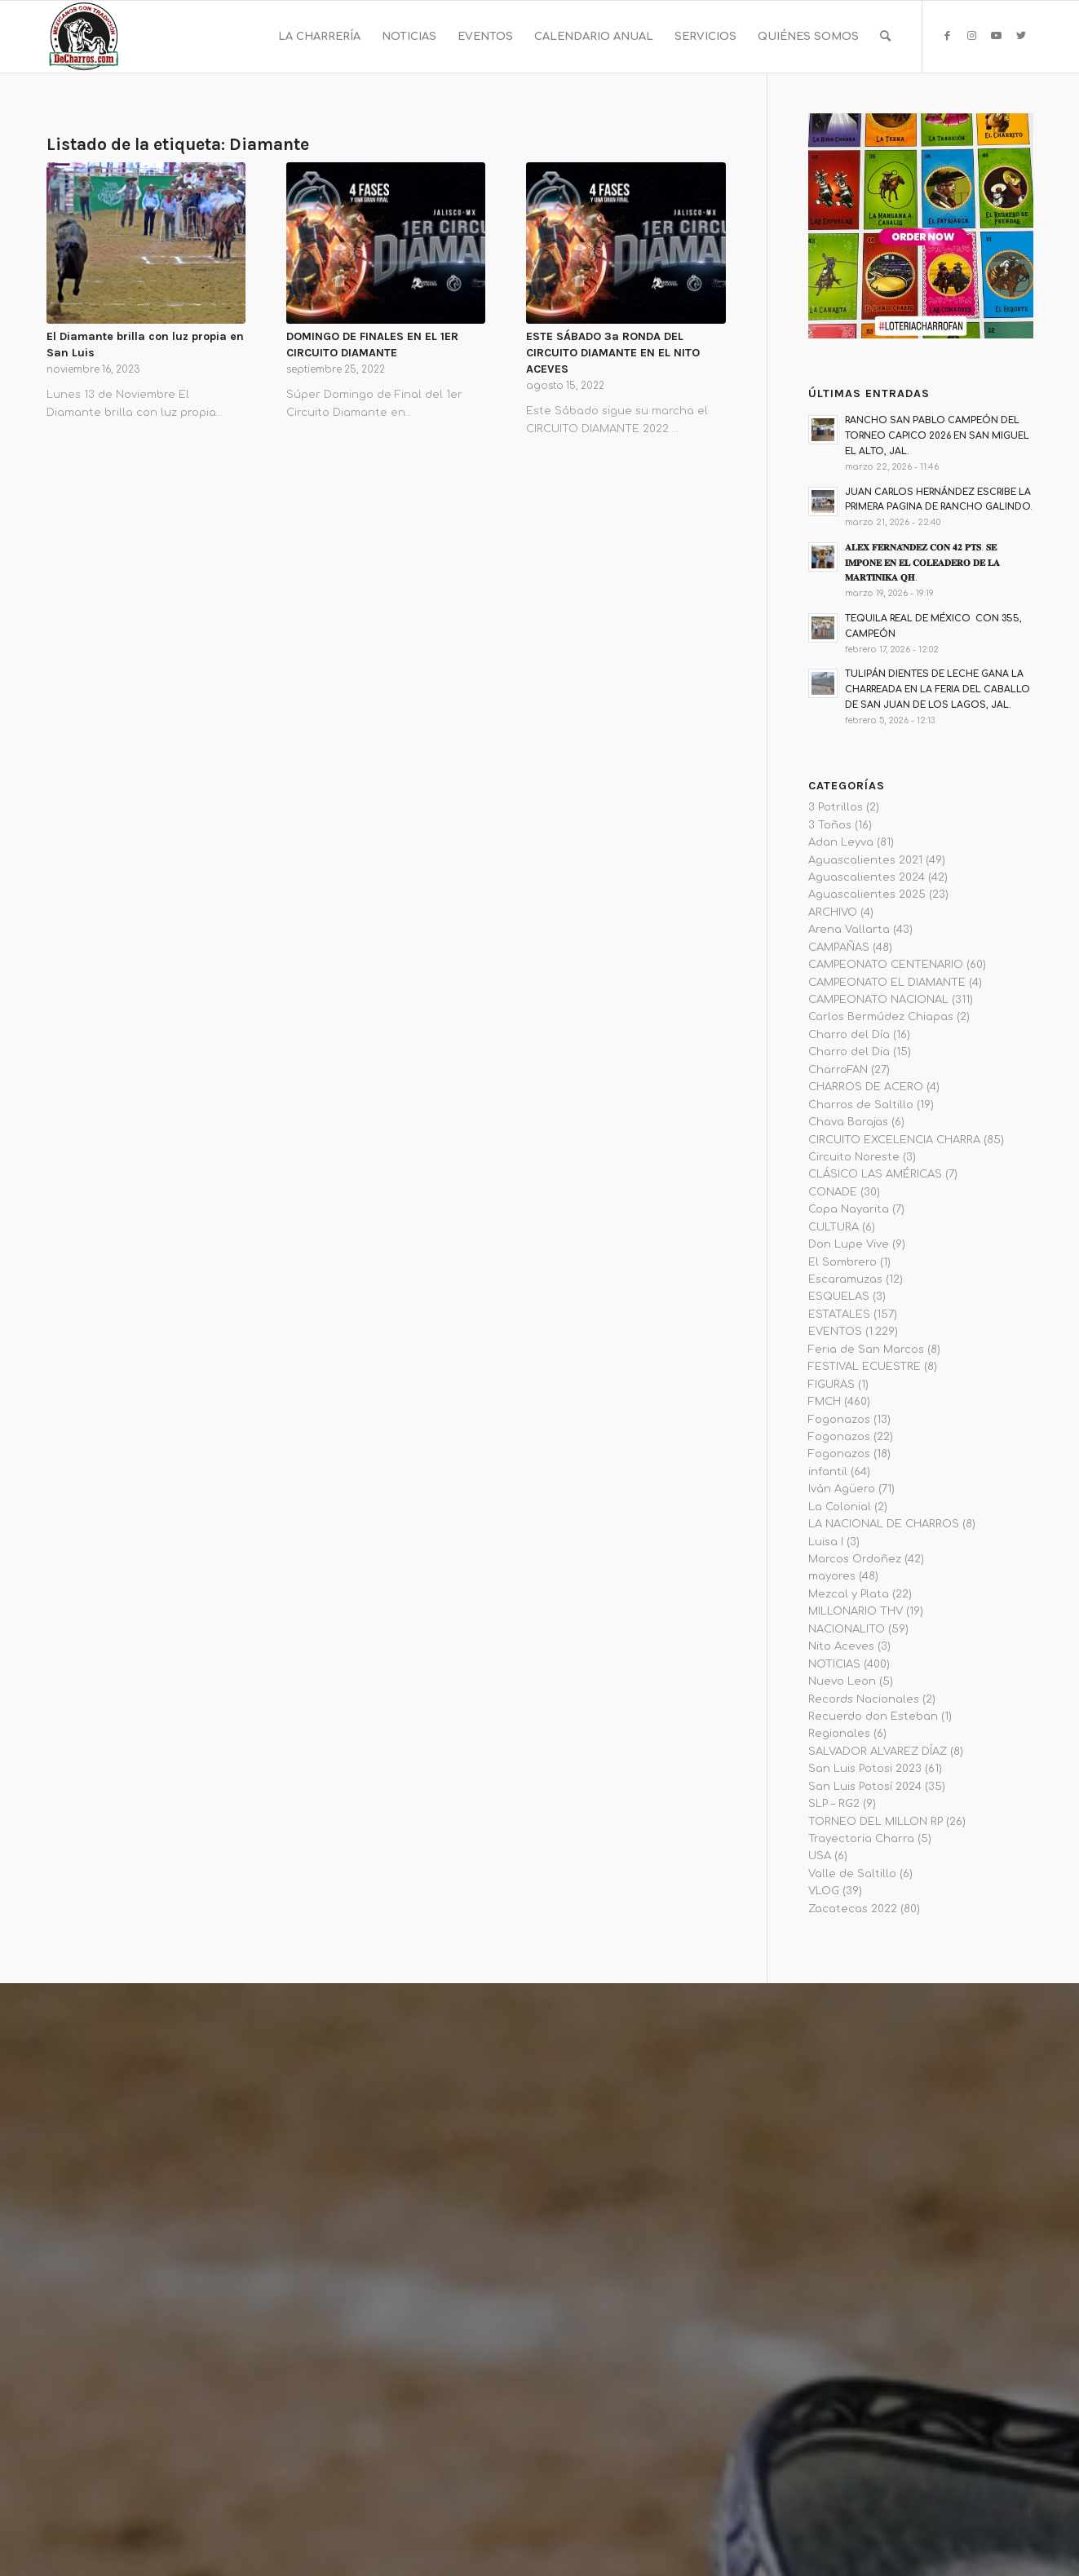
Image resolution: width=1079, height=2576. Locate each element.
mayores (832, 1576)
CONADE (832, 1192)
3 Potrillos (835, 807)
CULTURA (833, 1227)
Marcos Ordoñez (854, 1559)
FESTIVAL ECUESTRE (864, 1366)
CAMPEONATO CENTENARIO (885, 964)
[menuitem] (319, 37)
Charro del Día (849, 1035)
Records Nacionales (863, 1699)
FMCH (824, 1401)
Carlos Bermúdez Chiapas (880, 1017)
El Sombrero (842, 1262)
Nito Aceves (841, 1646)
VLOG (823, 1891)
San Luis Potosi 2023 (865, 1768)
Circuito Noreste (854, 1157)
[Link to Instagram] (972, 36)
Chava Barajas (848, 1122)
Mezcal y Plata (848, 1594)
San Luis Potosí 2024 (865, 1786)
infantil (827, 1472)
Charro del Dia (849, 1052)
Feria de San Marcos (866, 1349)
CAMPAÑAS (838, 947)
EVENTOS (835, 1331)
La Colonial (839, 1507)
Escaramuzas (845, 1279)
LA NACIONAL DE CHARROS (883, 1524)
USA (819, 1856)
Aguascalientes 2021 (865, 860)
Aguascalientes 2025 (867, 894)
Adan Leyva (840, 842)
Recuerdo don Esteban (873, 1716)
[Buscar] (885, 37)
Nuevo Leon (842, 1681)
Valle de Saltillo (852, 1874)
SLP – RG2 (834, 1803)
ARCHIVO (832, 912)
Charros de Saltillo (860, 1105)
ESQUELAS (838, 1296)
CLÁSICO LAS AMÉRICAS (875, 1174)
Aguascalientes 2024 (866, 877)
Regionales (839, 1733)
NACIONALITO (846, 1629)
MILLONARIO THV (855, 1611)
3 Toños (829, 825)
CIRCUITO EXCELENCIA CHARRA (894, 1140)
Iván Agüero (841, 1489)
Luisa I (825, 1542)
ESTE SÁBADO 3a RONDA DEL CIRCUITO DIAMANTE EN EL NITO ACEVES (613, 352)
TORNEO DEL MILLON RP (875, 1821)
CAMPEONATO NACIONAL (878, 999)
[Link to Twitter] (1021, 36)
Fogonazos (839, 1419)
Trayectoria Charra (861, 1839)
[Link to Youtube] (996, 36)
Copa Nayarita (848, 1209)
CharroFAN (838, 1070)
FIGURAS (831, 1384)
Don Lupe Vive (848, 1244)
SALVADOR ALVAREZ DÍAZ (877, 1751)
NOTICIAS (834, 1664)
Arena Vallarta (849, 929)
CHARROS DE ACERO (865, 1087)
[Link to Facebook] (947, 36)
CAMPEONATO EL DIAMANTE (887, 982)
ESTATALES (839, 1314)
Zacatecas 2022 (852, 1909)
